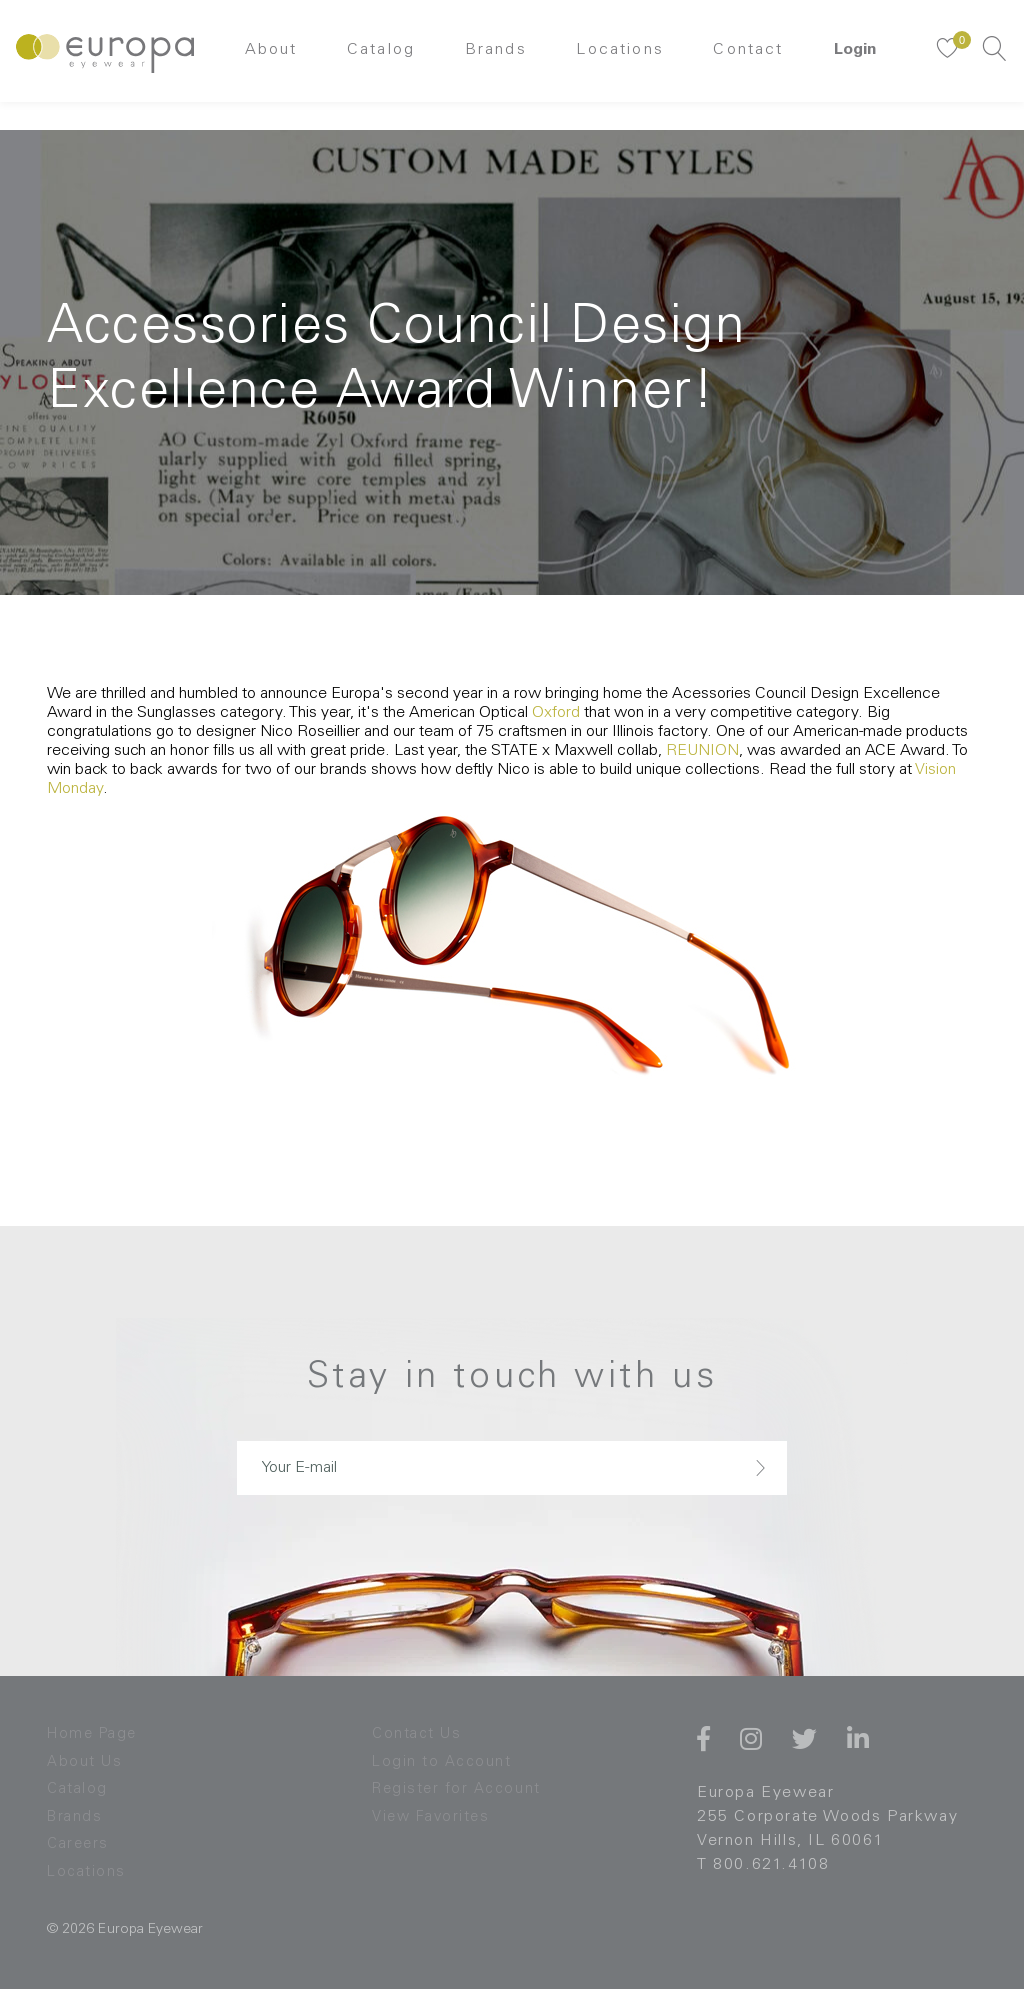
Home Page (95, 1734)
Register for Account (460, 1789)
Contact (761, 65)
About (259, 65)
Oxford (556, 713)
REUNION (702, 751)
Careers (80, 1844)
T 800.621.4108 (763, 1865)
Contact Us (419, 1734)
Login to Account (444, 1762)
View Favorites (434, 1817)
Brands (496, 65)
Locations (627, 65)
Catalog (376, 65)
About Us (86, 1762)
